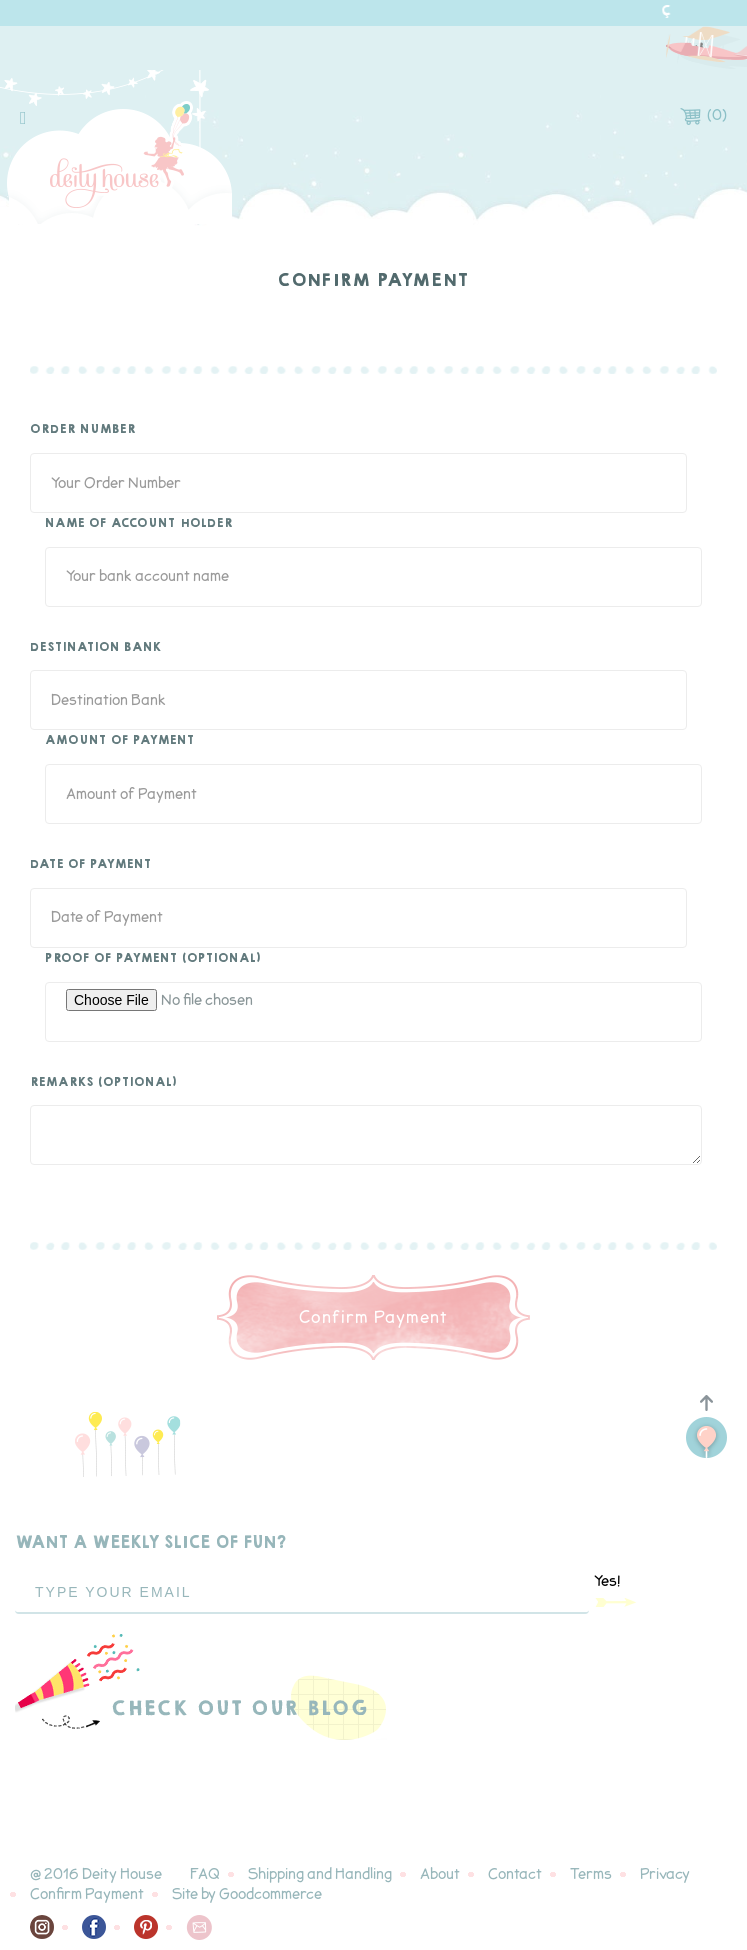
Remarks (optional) (103, 1083)
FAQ (205, 1874)
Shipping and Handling (320, 1874)
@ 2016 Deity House (96, 1874)
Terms (591, 1874)
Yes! (615, 1590)
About (440, 1874)
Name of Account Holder (139, 524)
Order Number (83, 430)
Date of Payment (91, 865)
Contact (515, 1874)
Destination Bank (96, 648)
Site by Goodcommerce (247, 1894)
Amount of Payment (120, 741)
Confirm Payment (87, 1894)
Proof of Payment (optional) (153, 959)
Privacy (665, 1874)
